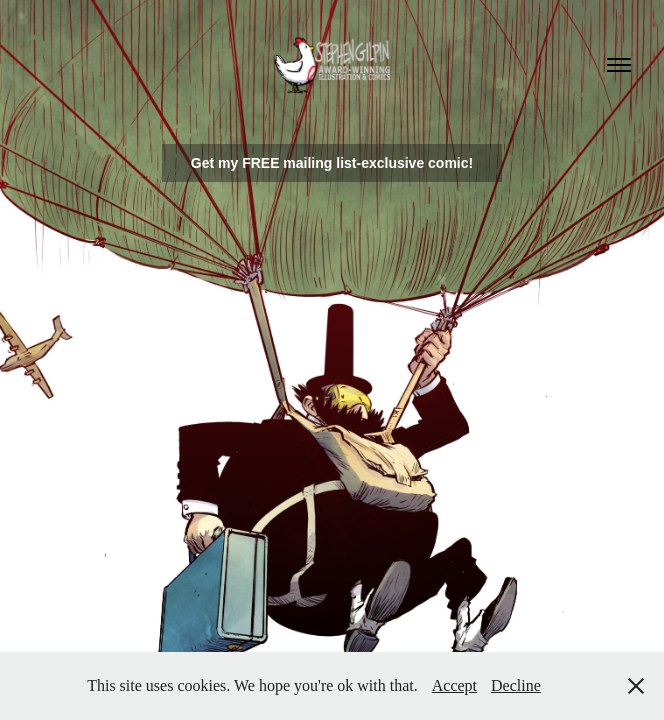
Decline (516, 685)
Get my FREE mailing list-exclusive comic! (332, 163)
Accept (454, 685)
